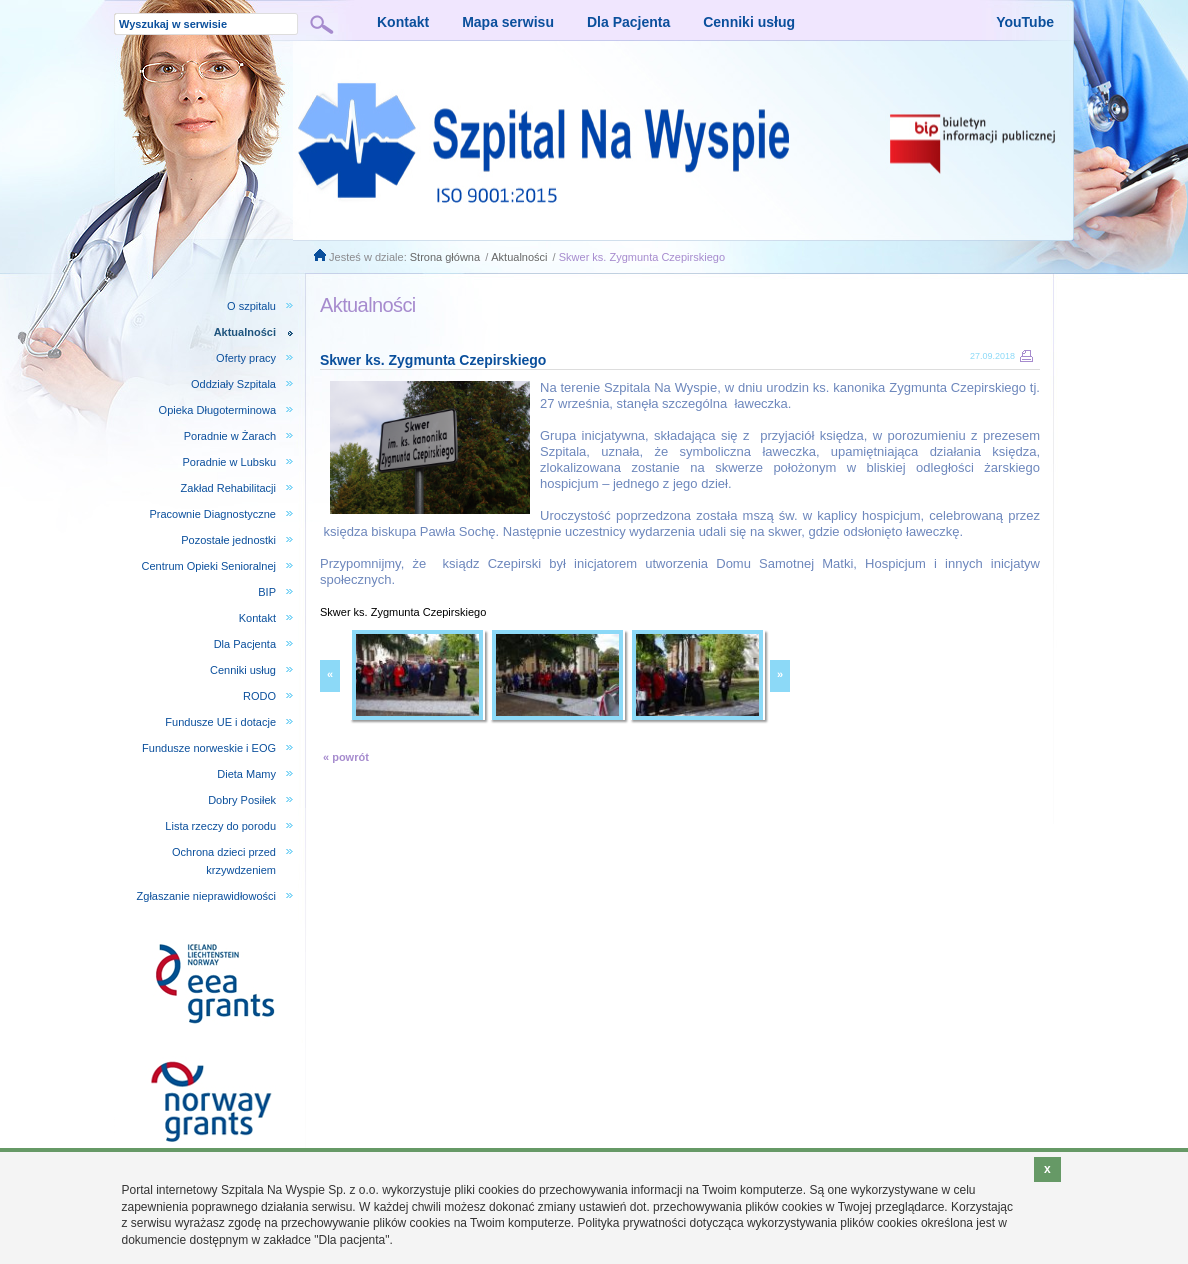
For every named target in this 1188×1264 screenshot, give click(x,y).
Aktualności (519, 257)
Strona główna (445, 257)
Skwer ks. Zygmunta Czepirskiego (642, 257)
